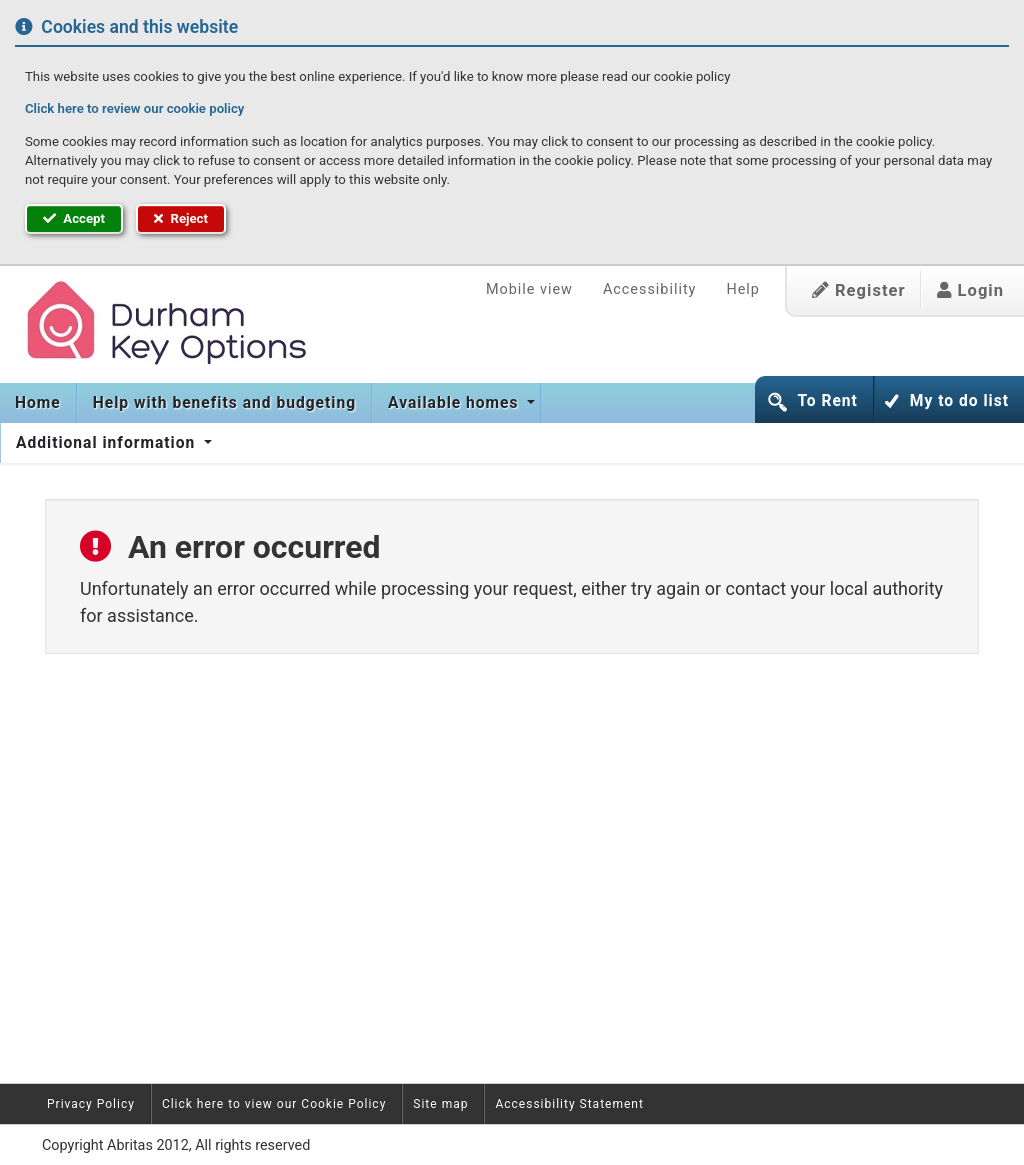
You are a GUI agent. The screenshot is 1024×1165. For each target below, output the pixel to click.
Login (970, 290)
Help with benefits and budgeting (224, 403)
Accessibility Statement (569, 1104)
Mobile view (529, 289)
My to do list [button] (959, 401)
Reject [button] (181, 218)
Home (38, 403)
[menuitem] (38, 403)
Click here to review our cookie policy (134, 108)
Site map (440, 1104)
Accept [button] (74, 218)
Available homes (455, 403)
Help (742, 289)
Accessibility (650, 289)
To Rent (827, 401)
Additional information (108, 443)
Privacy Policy (91, 1104)
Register (859, 290)
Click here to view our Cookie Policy (274, 1104)
